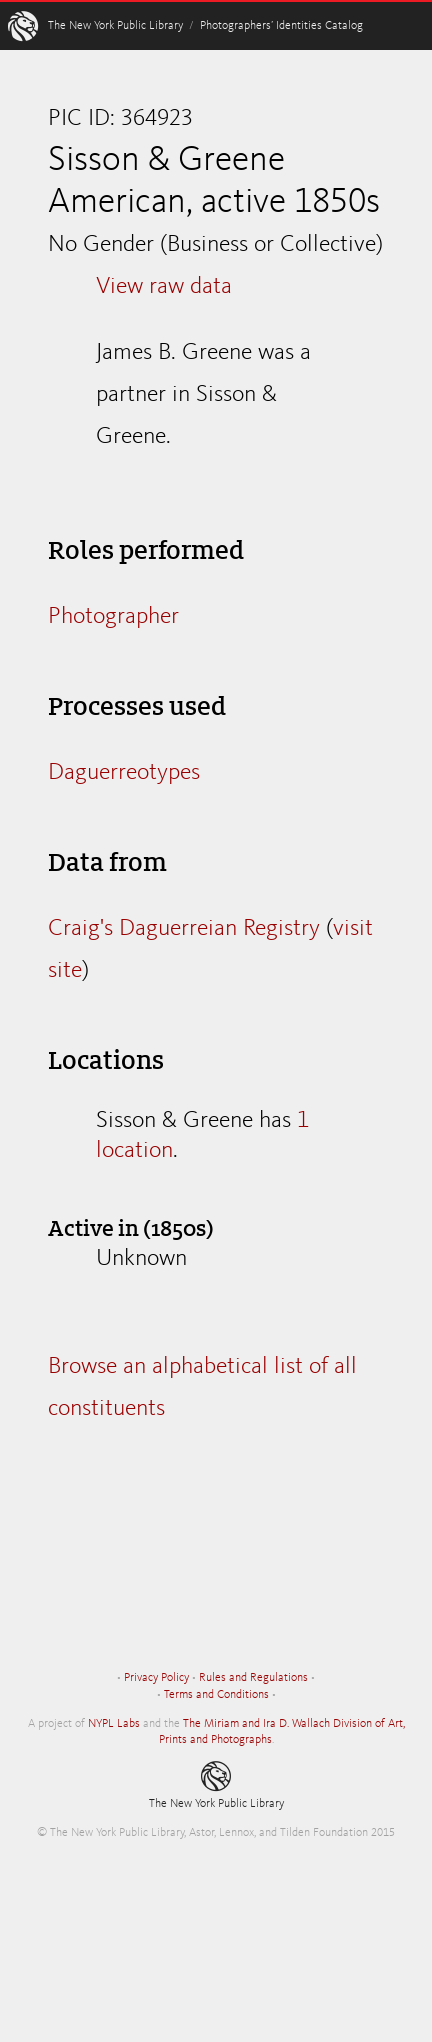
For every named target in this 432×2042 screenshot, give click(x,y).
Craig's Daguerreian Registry (184, 929)
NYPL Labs (114, 1724)
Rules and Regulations (253, 1678)
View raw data (164, 287)
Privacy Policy (156, 1678)
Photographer (113, 617)
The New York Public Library (115, 26)
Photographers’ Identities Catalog (281, 26)
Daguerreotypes (124, 773)
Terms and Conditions (216, 1695)
